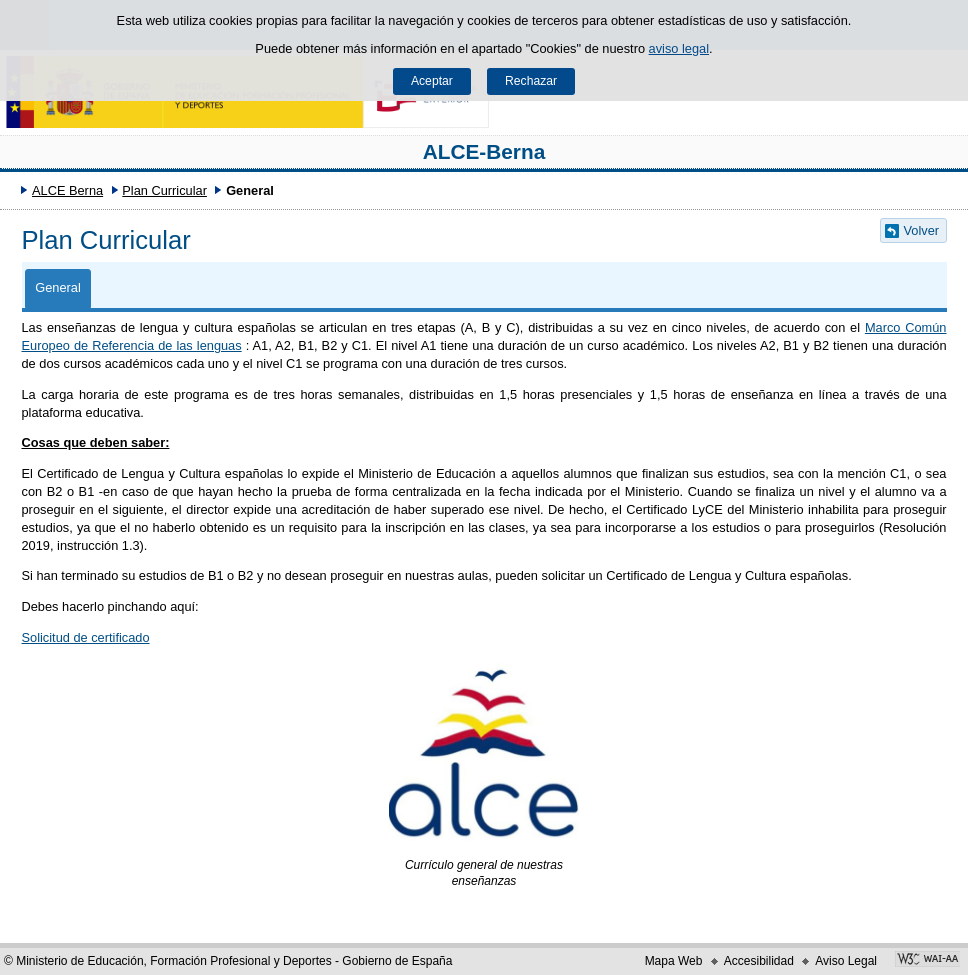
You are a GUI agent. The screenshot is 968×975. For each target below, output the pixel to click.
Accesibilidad (759, 961)
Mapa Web (674, 961)
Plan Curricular (164, 190)
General (58, 287)
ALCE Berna (67, 190)
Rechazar (531, 81)
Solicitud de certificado (86, 637)
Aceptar (432, 81)
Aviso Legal (846, 961)
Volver (922, 230)
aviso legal (679, 48)
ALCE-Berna (484, 151)
